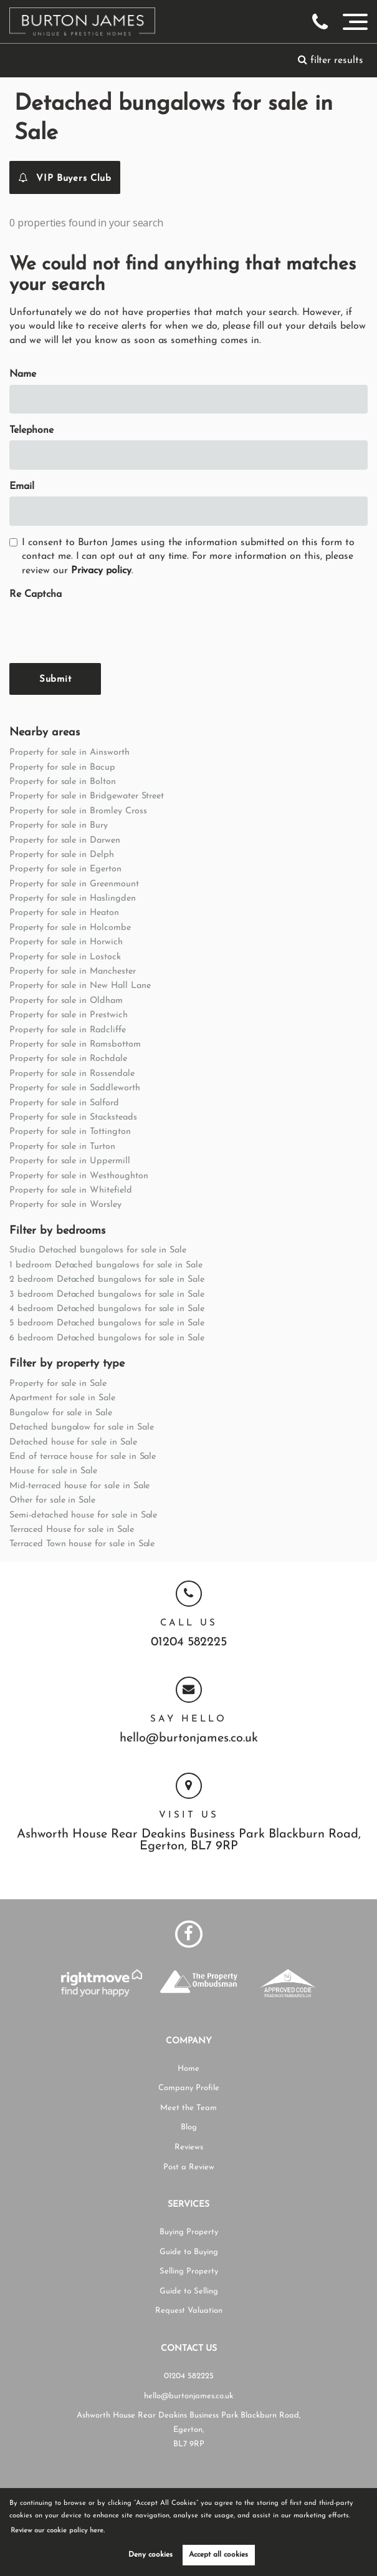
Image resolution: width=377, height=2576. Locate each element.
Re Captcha (35, 594)
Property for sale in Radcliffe (67, 1030)
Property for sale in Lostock (65, 957)
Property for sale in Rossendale (72, 1073)
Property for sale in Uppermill (69, 1161)
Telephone (31, 430)
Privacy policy (101, 571)
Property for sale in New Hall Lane (79, 985)
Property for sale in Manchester (72, 971)
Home (188, 2069)
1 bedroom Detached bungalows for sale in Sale (106, 1265)
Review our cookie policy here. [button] (59, 2530)
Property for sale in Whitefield (70, 1190)
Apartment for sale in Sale (62, 1398)
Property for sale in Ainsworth (69, 752)
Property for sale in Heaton (64, 913)
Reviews (188, 2147)
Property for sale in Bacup (62, 767)
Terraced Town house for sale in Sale (82, 1544)
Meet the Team (188, 2108)
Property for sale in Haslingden (72, 898)
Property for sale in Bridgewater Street (86, 796)
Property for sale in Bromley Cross (77, 811)
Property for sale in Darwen (64, 840)
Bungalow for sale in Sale (60, 1413)
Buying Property (189, 2232)
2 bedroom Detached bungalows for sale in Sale (106, 1279)
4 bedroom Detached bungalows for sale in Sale (106, 1309)
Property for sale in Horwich (66, 942)
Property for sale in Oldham (66, 1000)
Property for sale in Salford (64, 1103)
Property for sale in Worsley (65, 1204)
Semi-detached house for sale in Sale (83, 1515)
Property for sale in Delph (61, 854)
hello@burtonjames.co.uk (189, 1739)
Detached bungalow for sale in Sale (81, 1427)
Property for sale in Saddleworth (74, 1088)
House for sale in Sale (53, 1471)
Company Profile (188, 2088)
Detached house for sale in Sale (73, 1442)
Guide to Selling (189, 2291)
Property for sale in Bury (58, 825)
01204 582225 (189, 1643)
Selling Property (189, 2271)
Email (21, 486)
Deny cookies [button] (150, 2555)
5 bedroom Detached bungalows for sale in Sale (106, 1323)
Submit (55, 679)
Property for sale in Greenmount (74, 884)
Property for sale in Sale (58, 1383)
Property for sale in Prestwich (68, 1015)
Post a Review (188, 2167)
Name (22, 374)
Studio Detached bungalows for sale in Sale (97, 1250)
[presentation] (104, 628)
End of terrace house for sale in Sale (82, 1456)
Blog (189, 2127)
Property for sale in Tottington (70, 1131)
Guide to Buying (189, 2252)
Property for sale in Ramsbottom (75, 1044)
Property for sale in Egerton (65, 869)
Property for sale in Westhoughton (78, 1176)
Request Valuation (188, 2311)
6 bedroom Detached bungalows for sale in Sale (106, 1338)
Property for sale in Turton (62, 1146)
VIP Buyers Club (65, 177)
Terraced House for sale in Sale (71, 1529)
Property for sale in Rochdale (68, 1058)
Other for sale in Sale (52, 1500)
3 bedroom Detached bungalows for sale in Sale (106, 1294)
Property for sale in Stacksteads (72, 1117)
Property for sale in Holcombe (70, 927)
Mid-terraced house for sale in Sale (79, 1486)
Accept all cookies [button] (218, 2555)
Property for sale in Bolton (62, 782)
